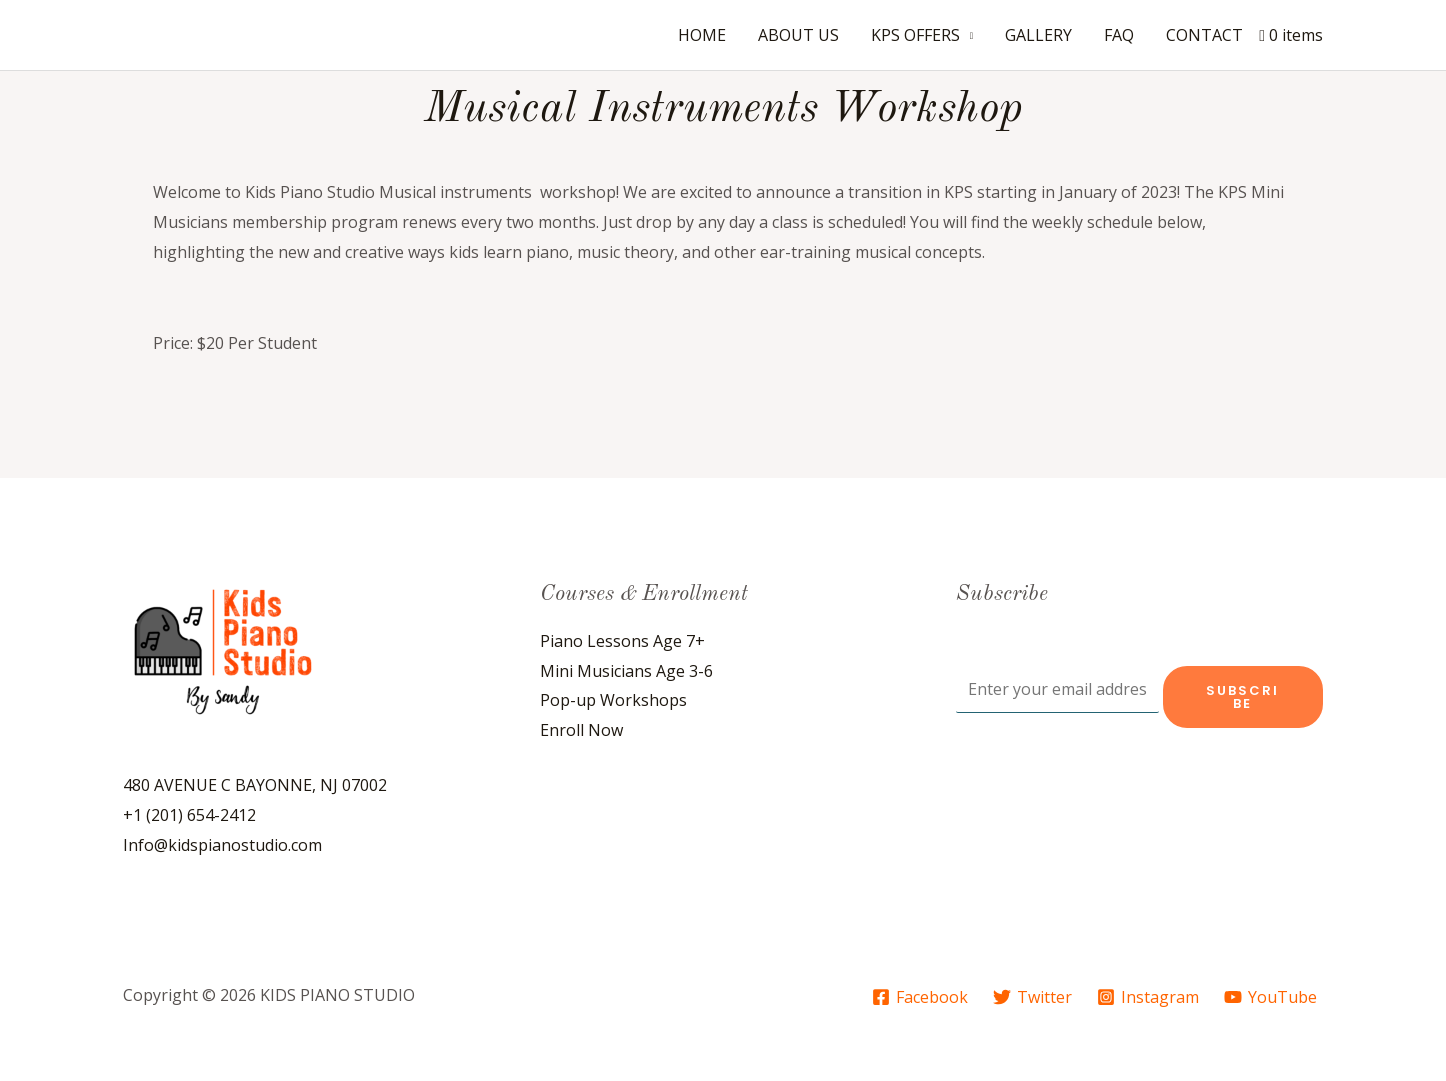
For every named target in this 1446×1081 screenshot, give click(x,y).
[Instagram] (1147, 997)
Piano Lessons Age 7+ (622, 641)
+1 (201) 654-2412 (189, 815)
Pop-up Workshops (613, 700)
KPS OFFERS (915, 35)
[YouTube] (1270, 997)
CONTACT (1204, 35)
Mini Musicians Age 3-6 (626, 671)
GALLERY (1038, 35)
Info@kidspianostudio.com (222, 845)
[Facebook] (920, 997)
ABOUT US (798, 35)
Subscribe (1242, 697)
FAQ (1119, 35)
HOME (702, 35)
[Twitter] (1033, 997)
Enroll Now (581, 730)
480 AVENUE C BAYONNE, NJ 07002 (255, 785)
